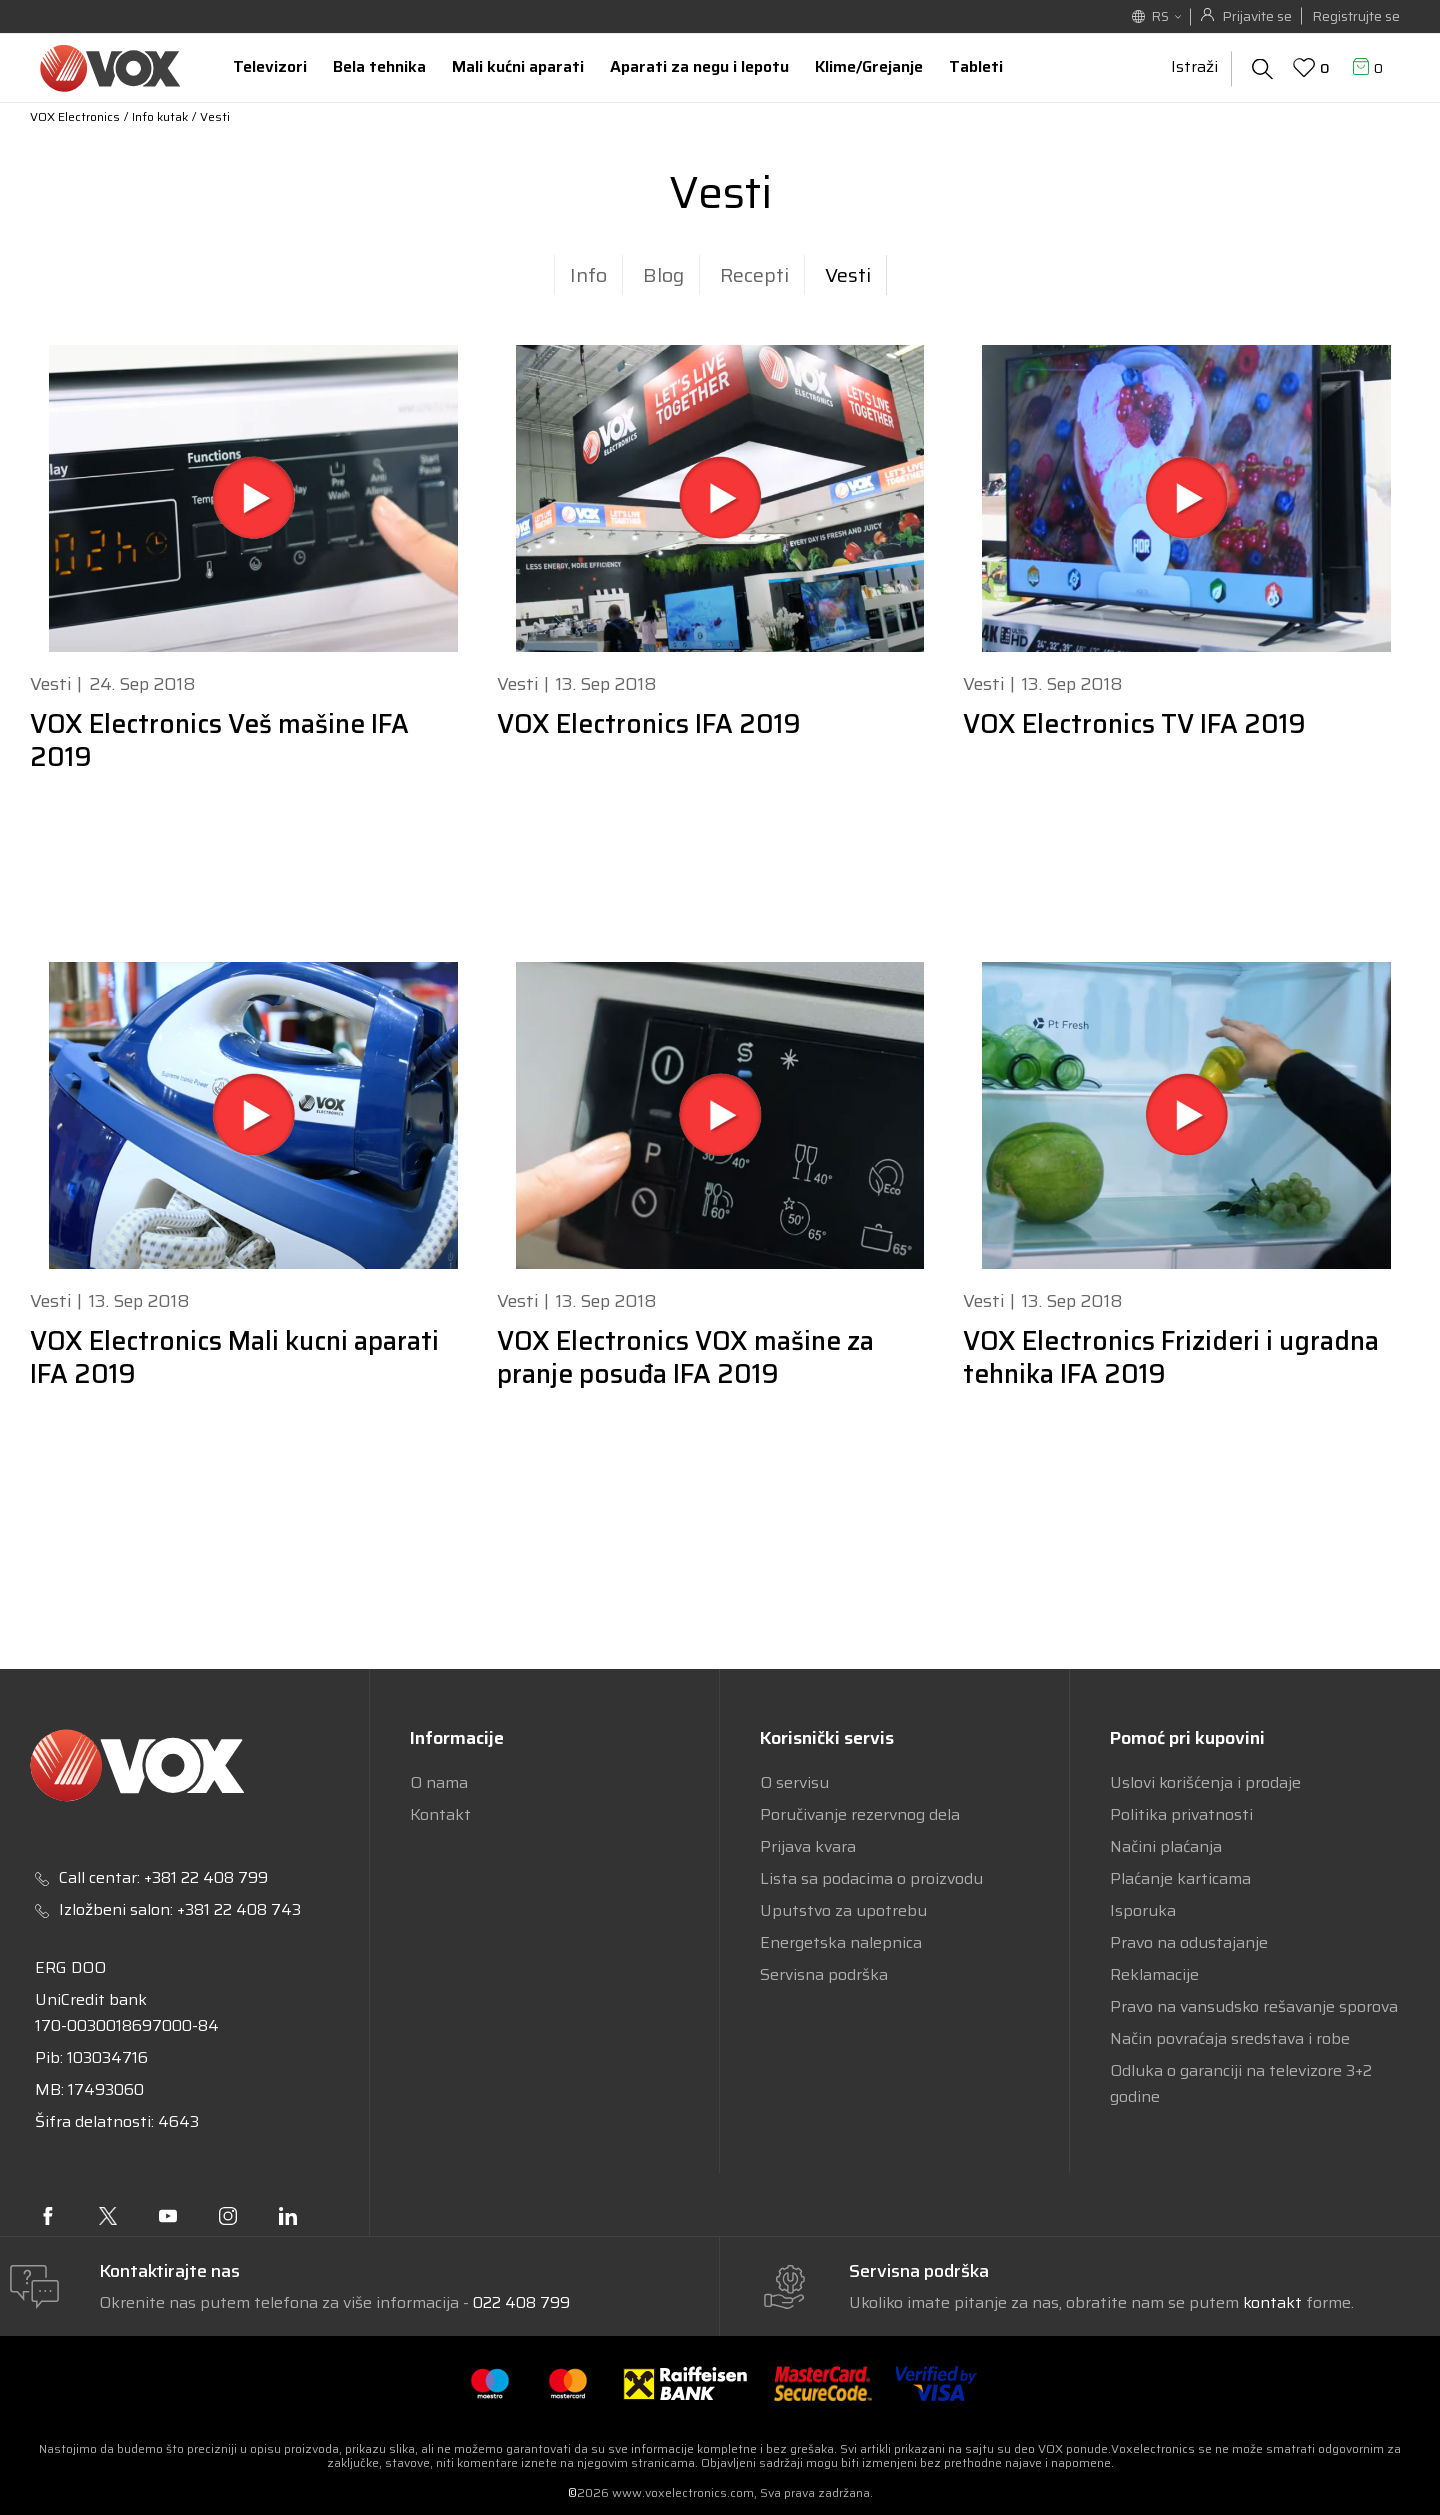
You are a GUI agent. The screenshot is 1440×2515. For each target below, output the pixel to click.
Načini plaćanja (1166, 1846)
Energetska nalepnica (841, 1942)
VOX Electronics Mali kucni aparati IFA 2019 (234, 1357)
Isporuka (1143, 1910)
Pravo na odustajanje (1189, 1942)
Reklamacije (1154, 1974)
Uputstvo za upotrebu (843, 1910)
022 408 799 (521, 2302)
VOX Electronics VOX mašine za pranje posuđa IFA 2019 (685, 1357)
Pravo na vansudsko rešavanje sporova (1254, 2006)
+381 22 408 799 (206, 1877)
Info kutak (160, 116)
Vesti (848, 275)
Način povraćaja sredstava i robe (1230, 2038)
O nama (439, 1782)
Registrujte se (1356, 16)
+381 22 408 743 (239, 1909)
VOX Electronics (75, 116)
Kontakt (440, 1814)
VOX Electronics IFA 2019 (649, 723)
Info (588, 275)
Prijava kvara (808, 1846)
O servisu (794, 1782)
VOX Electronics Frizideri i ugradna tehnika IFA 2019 (1171, 1357)
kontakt (1274, 2302)
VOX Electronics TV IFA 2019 (1134, 723)
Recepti (754, 275)
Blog (663, 275)
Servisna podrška (824, 1974)
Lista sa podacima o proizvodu (871, 1878)
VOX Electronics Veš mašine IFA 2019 (219, 740)
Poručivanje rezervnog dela (860, 1814)
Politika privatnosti (1181, 1814)
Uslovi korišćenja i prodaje (1205, 1782)
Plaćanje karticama (1180, 1878)
